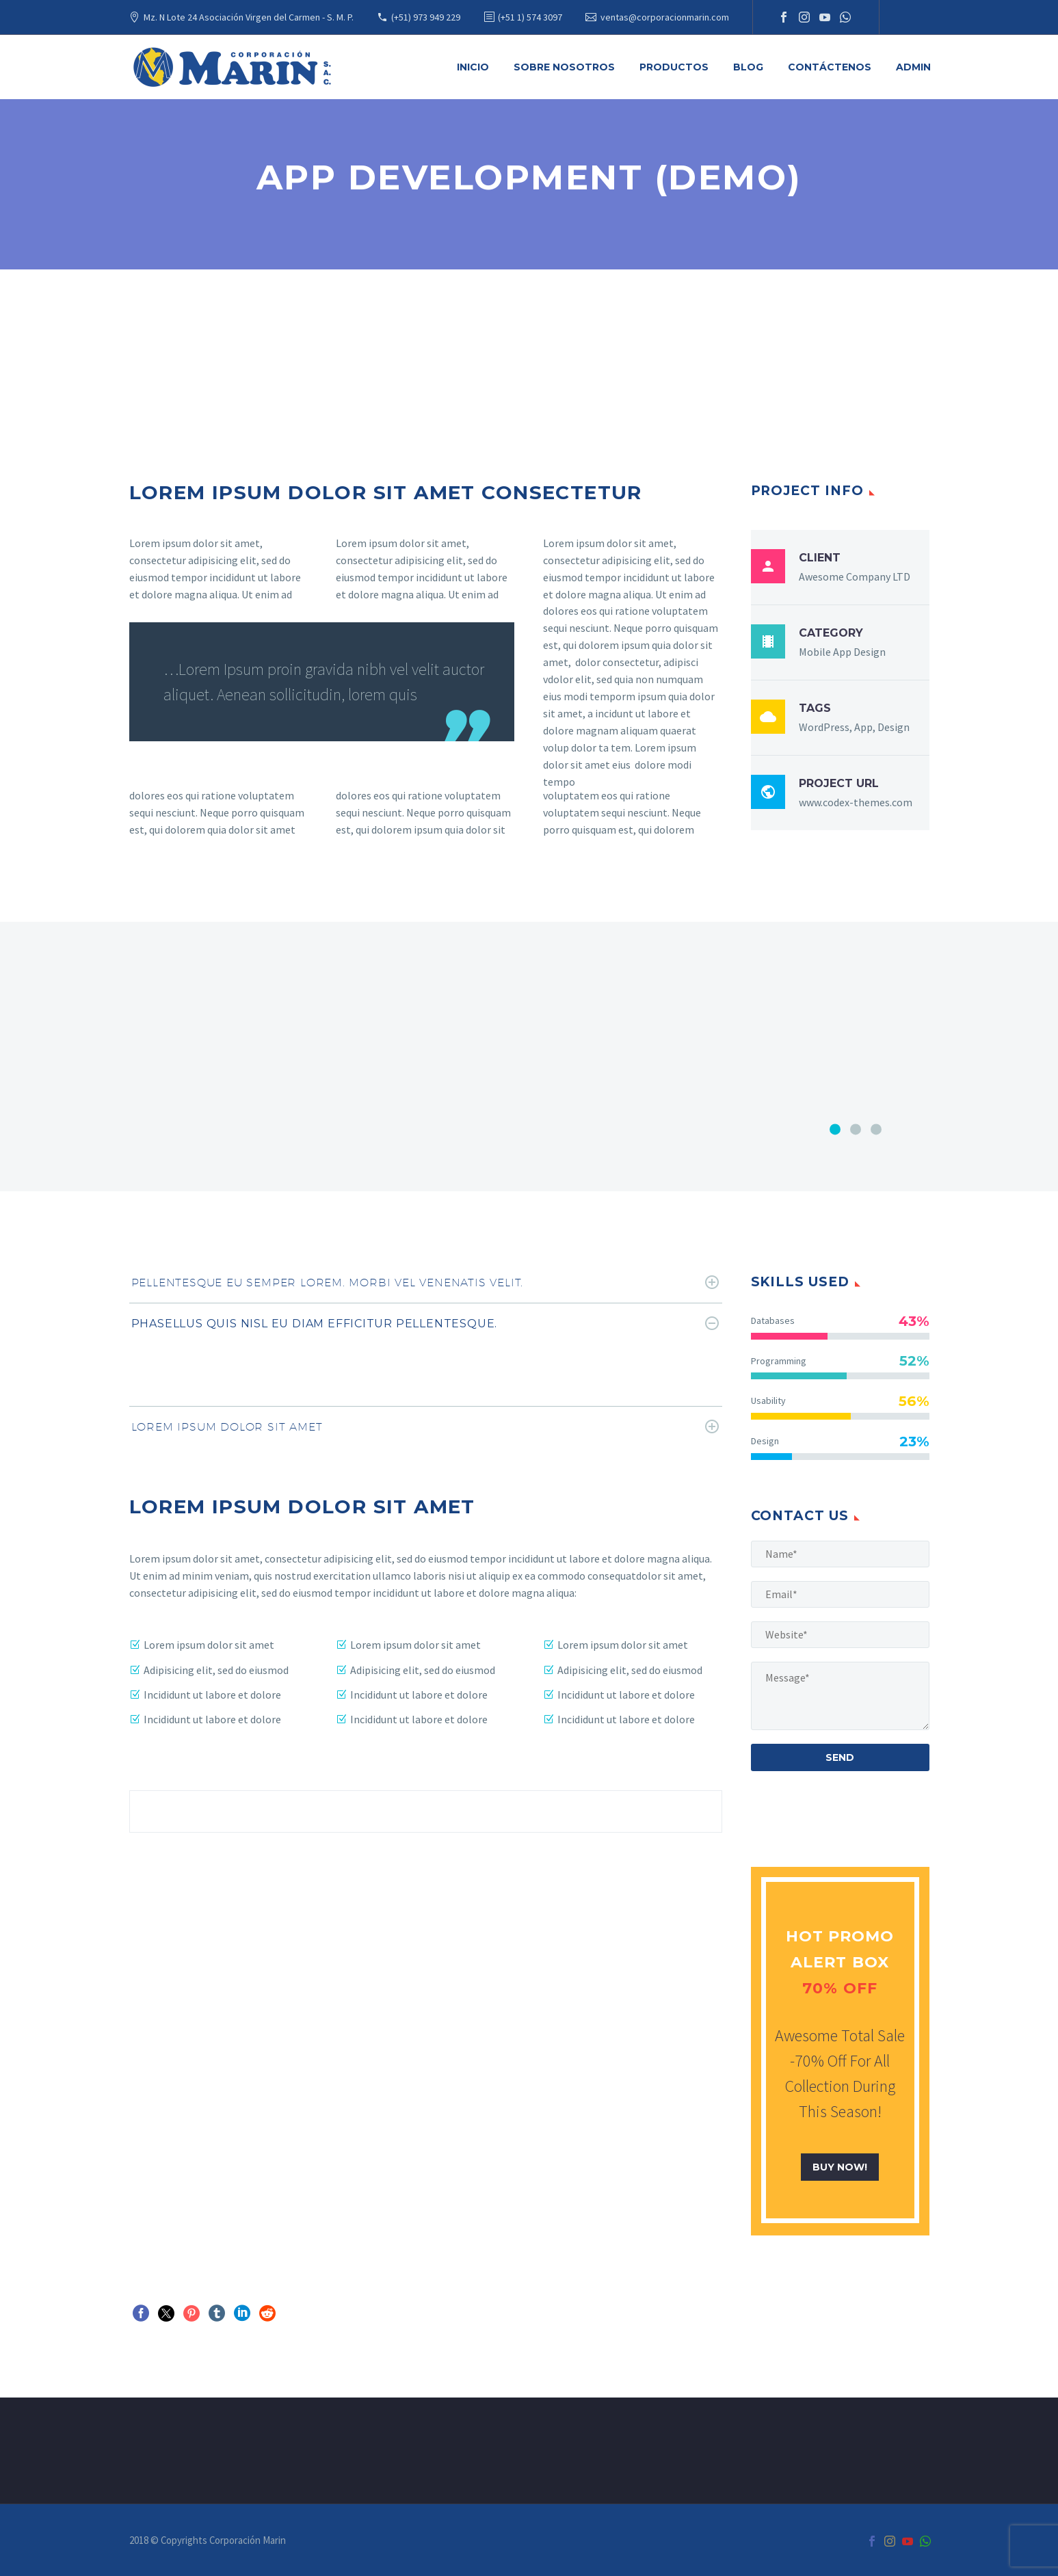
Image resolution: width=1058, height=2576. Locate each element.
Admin (913, 67)
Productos (674, 67)
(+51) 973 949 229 (425, 17)
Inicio (473, 67)
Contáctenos (829, 67)
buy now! (839, 2167)
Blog (748, 67)
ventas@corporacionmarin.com (664, 17)
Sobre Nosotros (564, 67)
